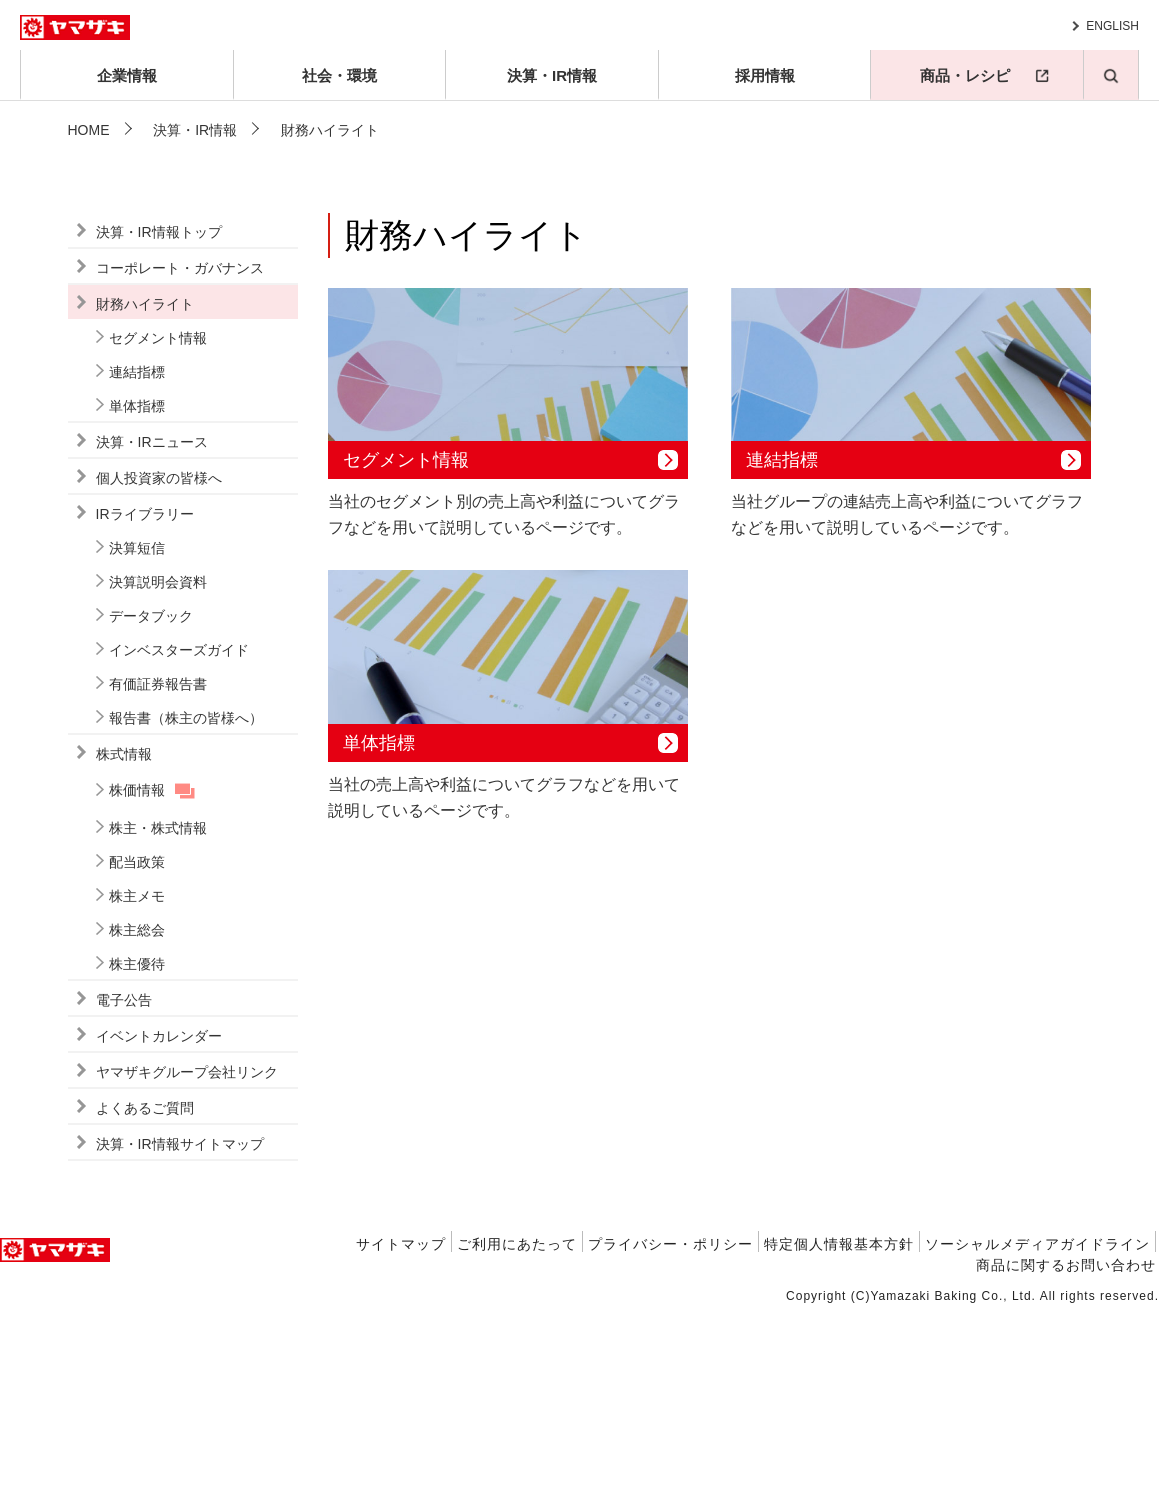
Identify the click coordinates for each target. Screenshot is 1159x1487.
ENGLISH (1112, 26)
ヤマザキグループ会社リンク (187, 1248)
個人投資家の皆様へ (159, 654)
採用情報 (765, 75)
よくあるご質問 (145, 1284)
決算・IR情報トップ (159, 408)
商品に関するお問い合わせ (1066, 1441)
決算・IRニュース (152, 618)
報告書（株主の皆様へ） (186, 894)
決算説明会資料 (158, 758)
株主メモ (137, 1072)
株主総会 (137, 1106)
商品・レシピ (965, 75)
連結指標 (137, 548)
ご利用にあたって (517, 1420)
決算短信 (137, 724)
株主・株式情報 (158, 1004)
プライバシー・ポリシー (670, 1420)
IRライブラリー (145, 690)
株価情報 (137, 966)
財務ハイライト (145, 480)
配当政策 (137, 1038)
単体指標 (137, 582)
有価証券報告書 (158, 860)
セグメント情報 (158, 514)
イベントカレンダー (159, 1212)
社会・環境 (339, 75)
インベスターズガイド (179, 826)
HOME (89, 130)
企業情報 (127, 75)
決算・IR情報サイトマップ (180, 1320)
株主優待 (137, 1140)
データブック (151, 792)
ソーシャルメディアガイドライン (1037, 1420)
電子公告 (124, 1176)
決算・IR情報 (552, 75)
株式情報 (124, 930)
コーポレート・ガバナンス (180, 444)
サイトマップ (401, 1420)
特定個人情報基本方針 (839, 1420)
